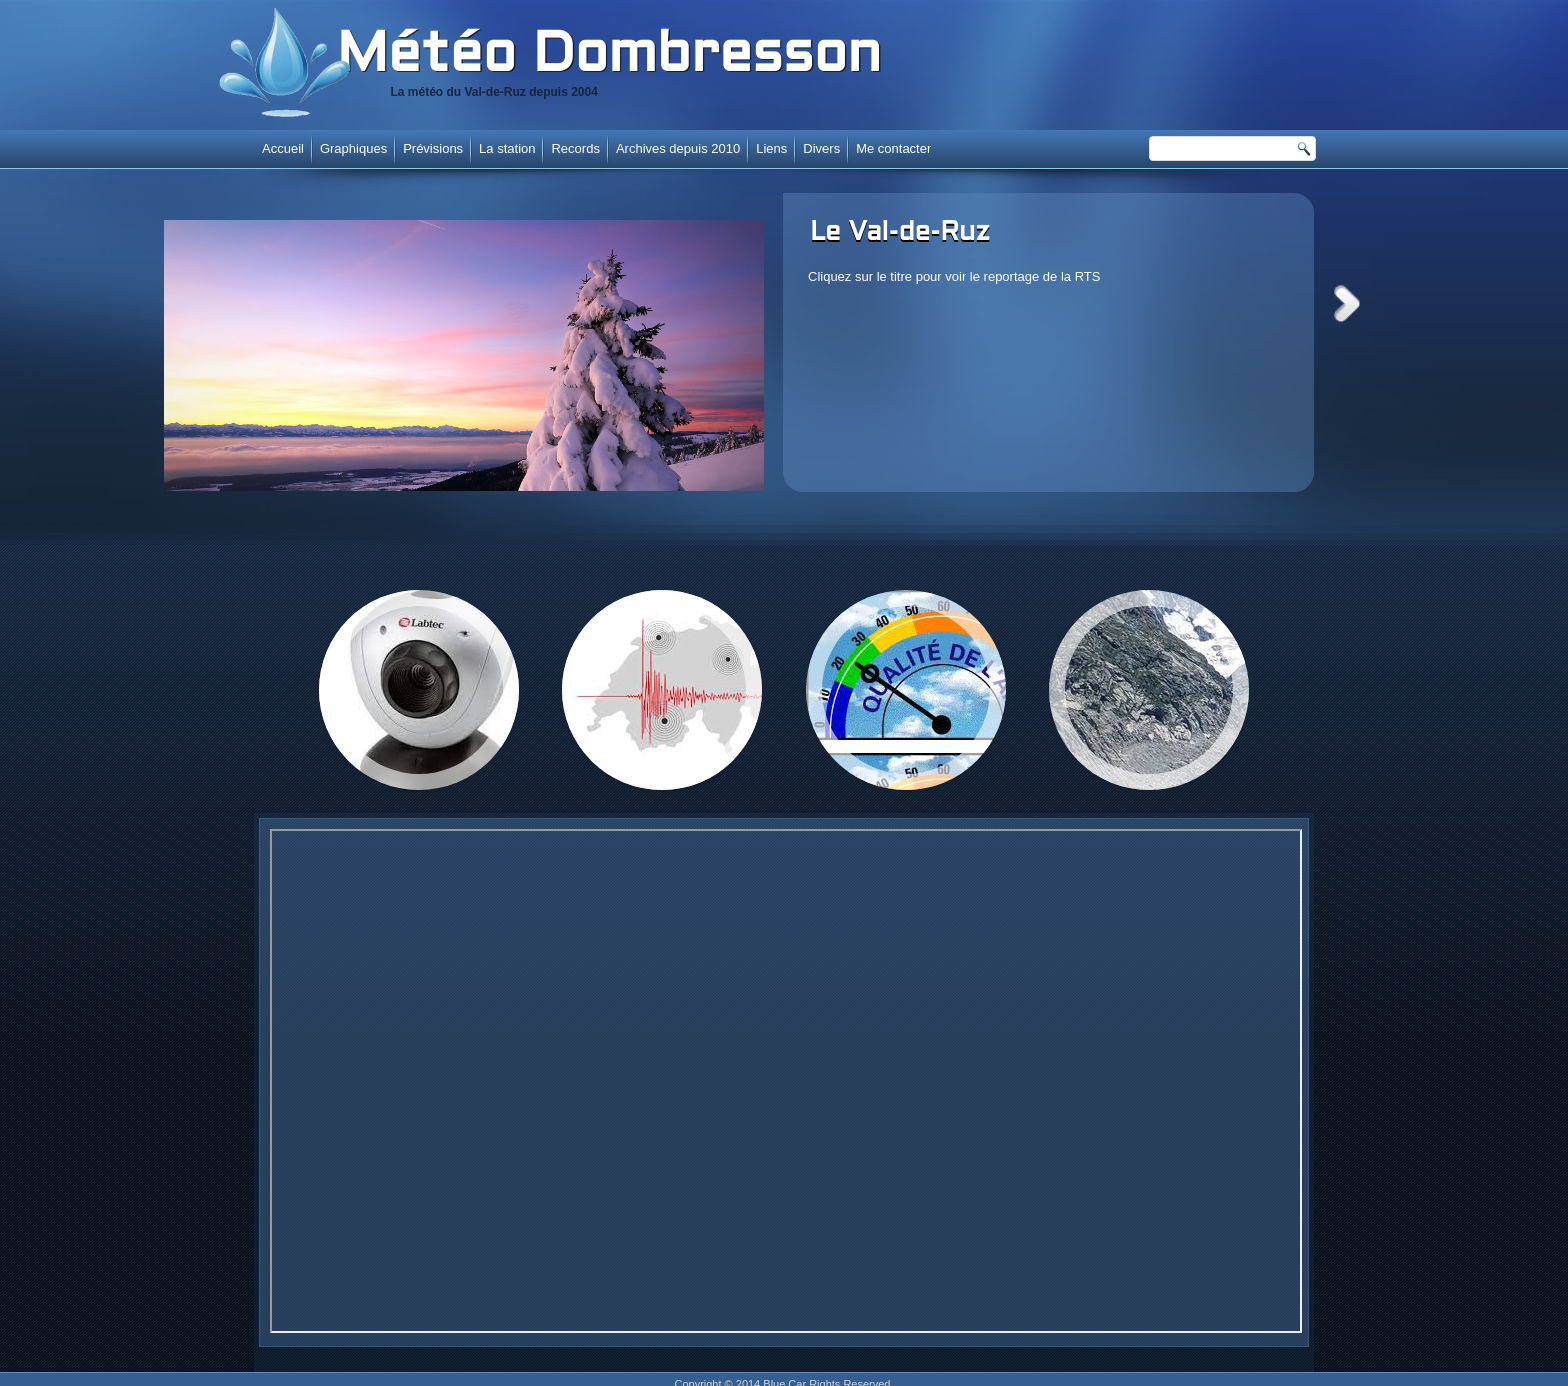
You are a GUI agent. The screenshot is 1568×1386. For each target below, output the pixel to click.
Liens (771, 148)
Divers (821, 148)
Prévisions (433, 148)
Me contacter (893, 148)
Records (575, 148)
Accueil (283, 148)
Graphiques (353, 148)
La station (507, 148)
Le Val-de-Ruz (900, 233)
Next (1347, 303)
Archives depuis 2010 (678, 148)
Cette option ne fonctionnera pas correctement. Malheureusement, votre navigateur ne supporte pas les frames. (786, 1081)
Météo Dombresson (608, 57)
